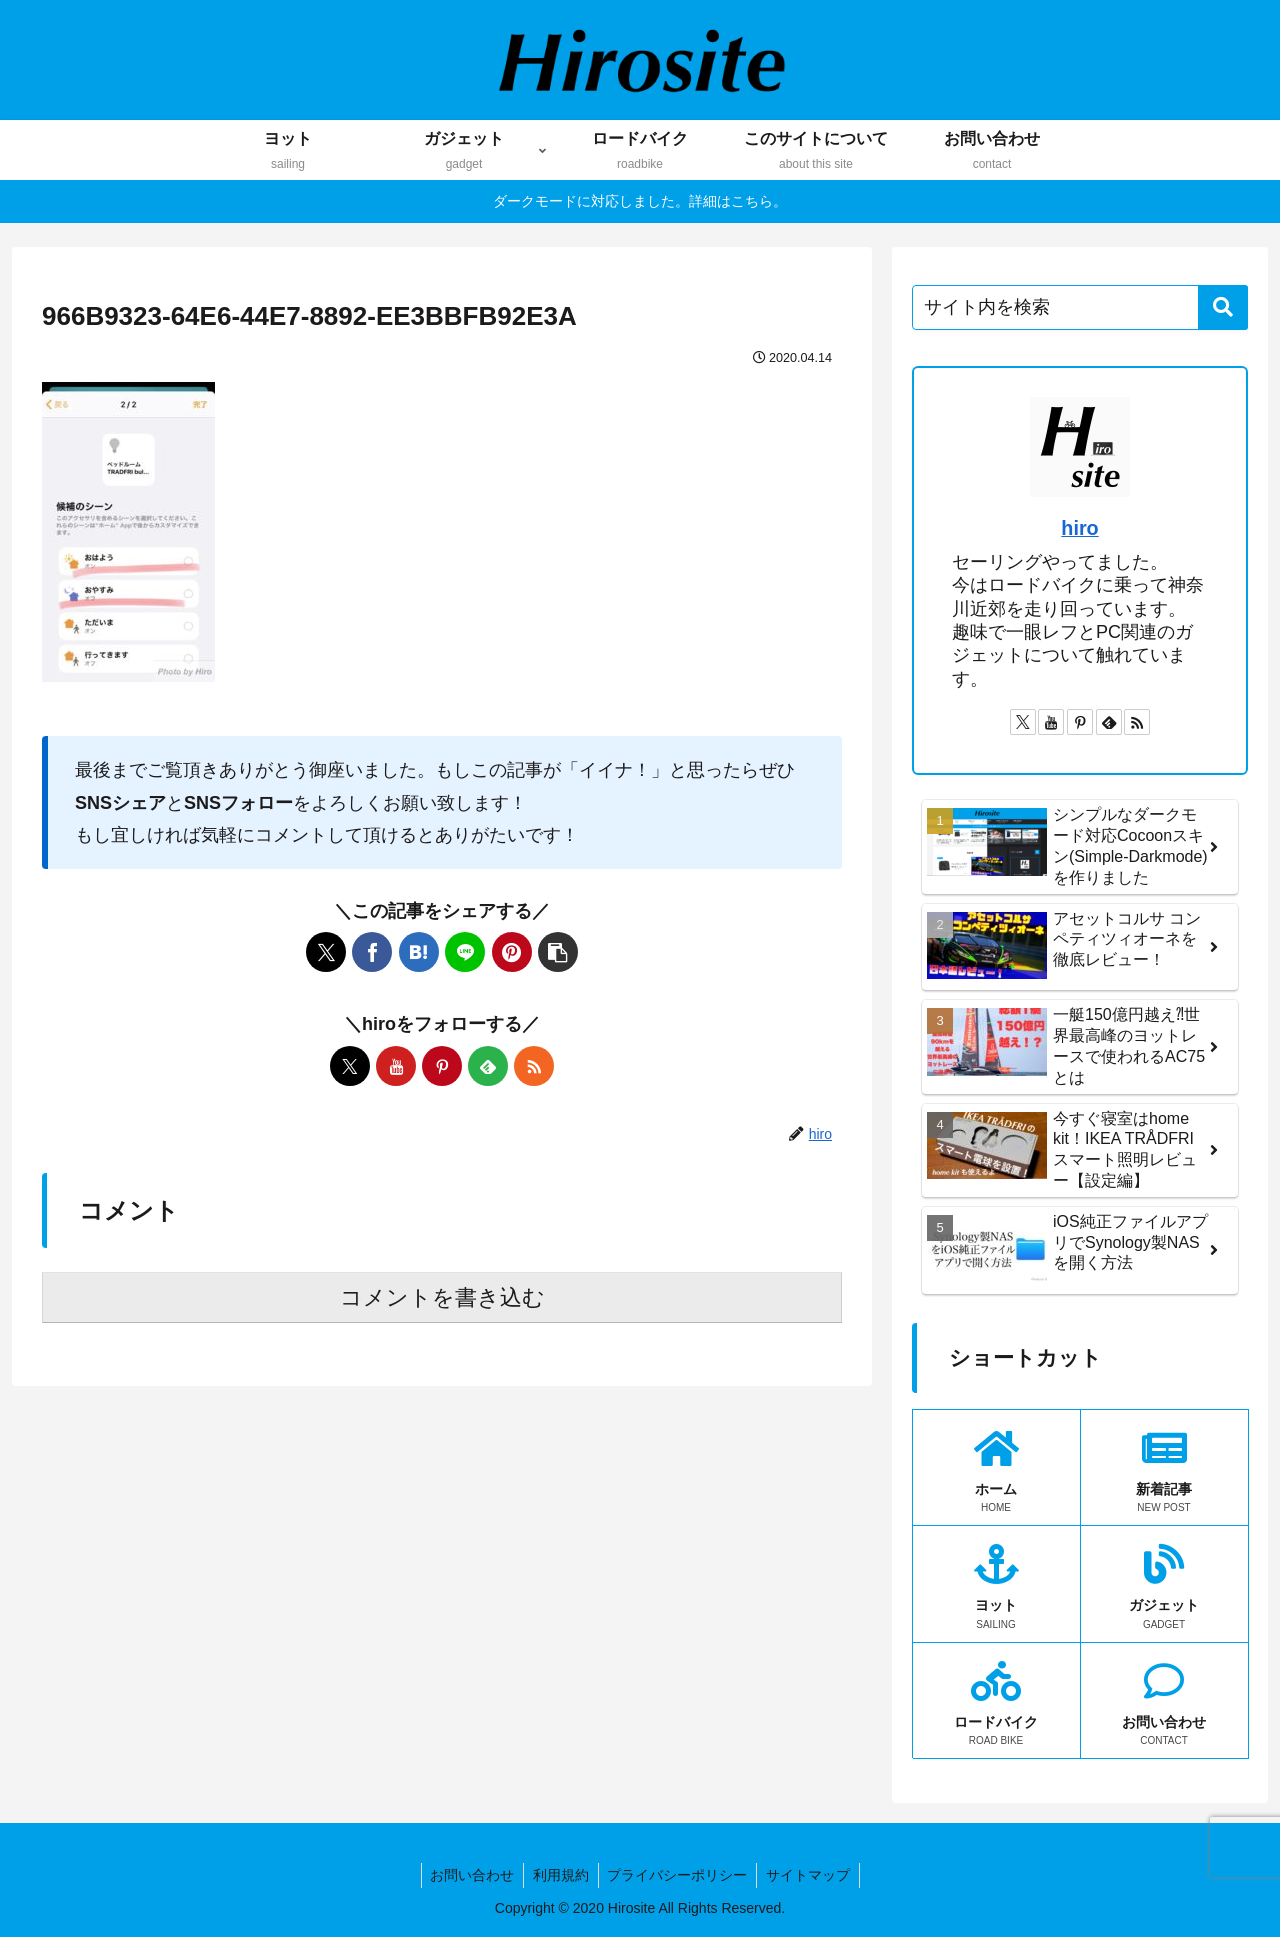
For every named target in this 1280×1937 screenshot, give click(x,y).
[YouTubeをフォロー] (396, 1066)
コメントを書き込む (442, 1297)
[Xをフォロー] (350, 1066)
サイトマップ (812, 1875)
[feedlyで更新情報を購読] (488, 1066)
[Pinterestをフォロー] (442, 1066)
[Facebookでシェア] (372, 952)
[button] (558, 952)
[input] (1080, 307)
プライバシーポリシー (679, 1875)
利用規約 (560, 1875)
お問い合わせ (469, 1875)
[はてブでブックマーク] (419, 952)
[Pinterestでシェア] (512, 952)
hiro (1079, 528)
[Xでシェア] (326, 952)
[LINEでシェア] (465, 952)
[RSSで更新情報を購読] (534, 1066)
